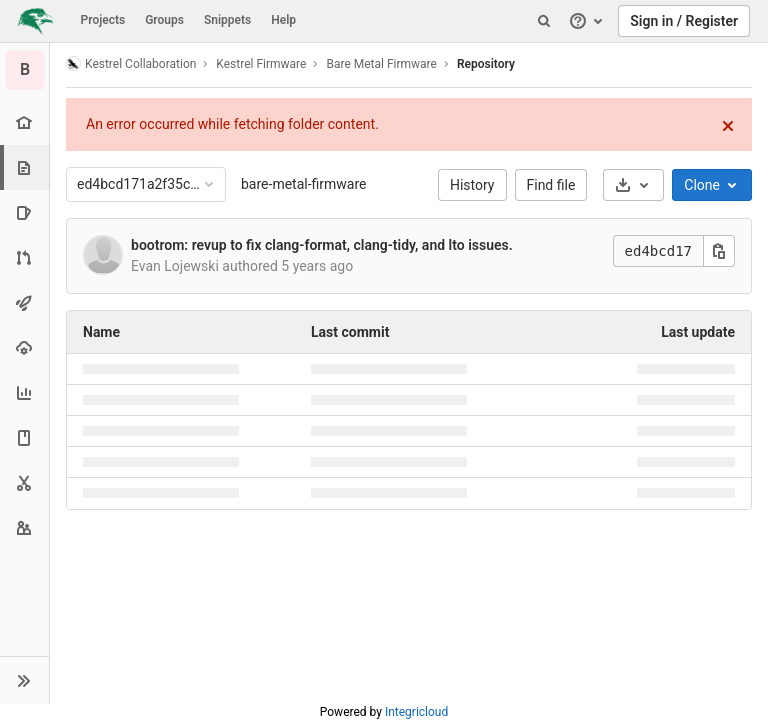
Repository (486, 64)
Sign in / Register (684, 21)
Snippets (227, 20)
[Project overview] (24, 122)
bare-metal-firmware (304, 184)
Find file (551, 185)
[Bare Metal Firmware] (25, 70)
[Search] (544, 21)
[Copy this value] (719, 251)
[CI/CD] (24, 302)
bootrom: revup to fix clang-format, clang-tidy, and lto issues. (322, 245)
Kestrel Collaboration (131, 63)
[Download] (633, 185)
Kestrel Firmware (261, 64)
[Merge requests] (24, 257)
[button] (24, 680)
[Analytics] (24, 392)
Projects (103, 20)
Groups (164, 20)
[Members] (24, 527)
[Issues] (24, 212)
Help (283, 20)
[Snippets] (24, 482)
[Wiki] (24, 437)
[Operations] (24, 347)
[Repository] (26, 167)
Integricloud (416, 712)
